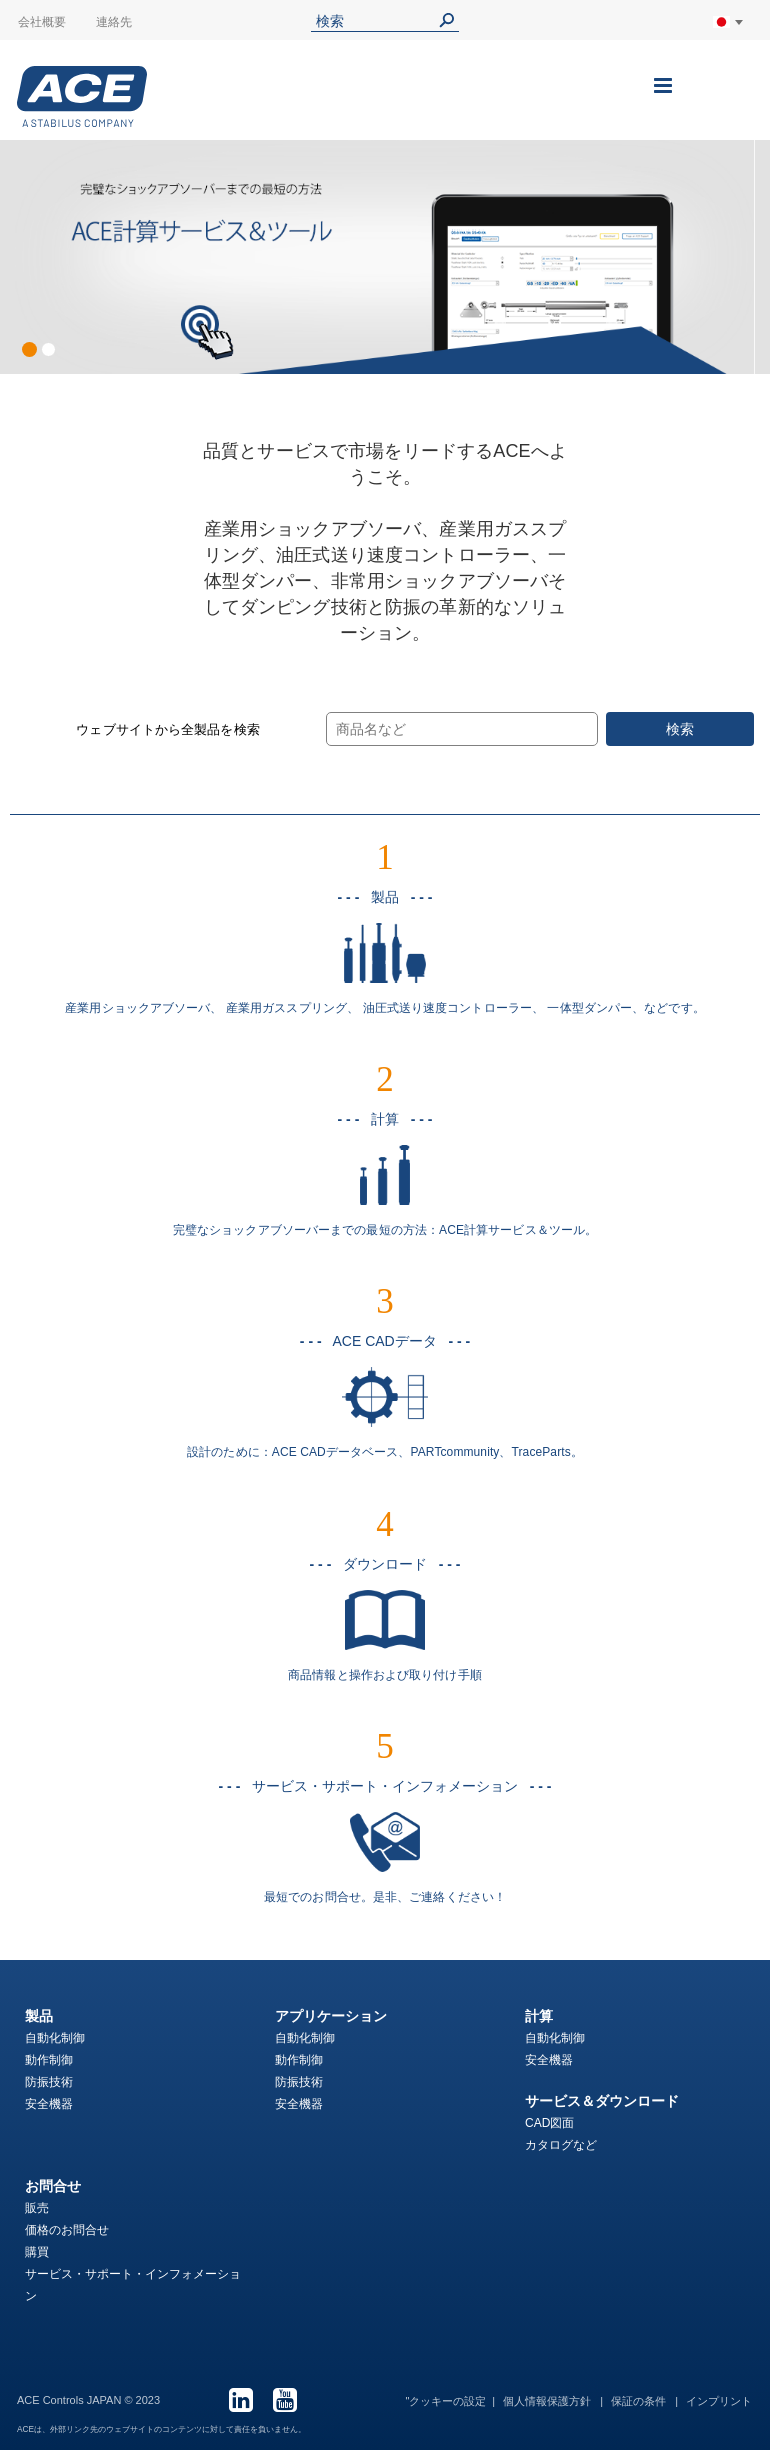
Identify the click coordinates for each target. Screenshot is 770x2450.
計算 (539, 2016)
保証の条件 (640, 2401)
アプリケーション (331, 2016)
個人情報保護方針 (548, 2401)
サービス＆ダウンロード (602, 2101)
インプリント (719, 2401)
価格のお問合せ (67, 2230)
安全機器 (49, 2104)
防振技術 (49, 2082)
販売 (37, 2208)
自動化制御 (55, 2038)
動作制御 (49, 2060)
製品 (39, 2016)
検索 (680, 729)
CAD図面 (549, 2123)
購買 (37, 2252)
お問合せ (53, 2186)
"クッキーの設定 (445, 2401)
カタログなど (561, 2145)
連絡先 (114, 22)
